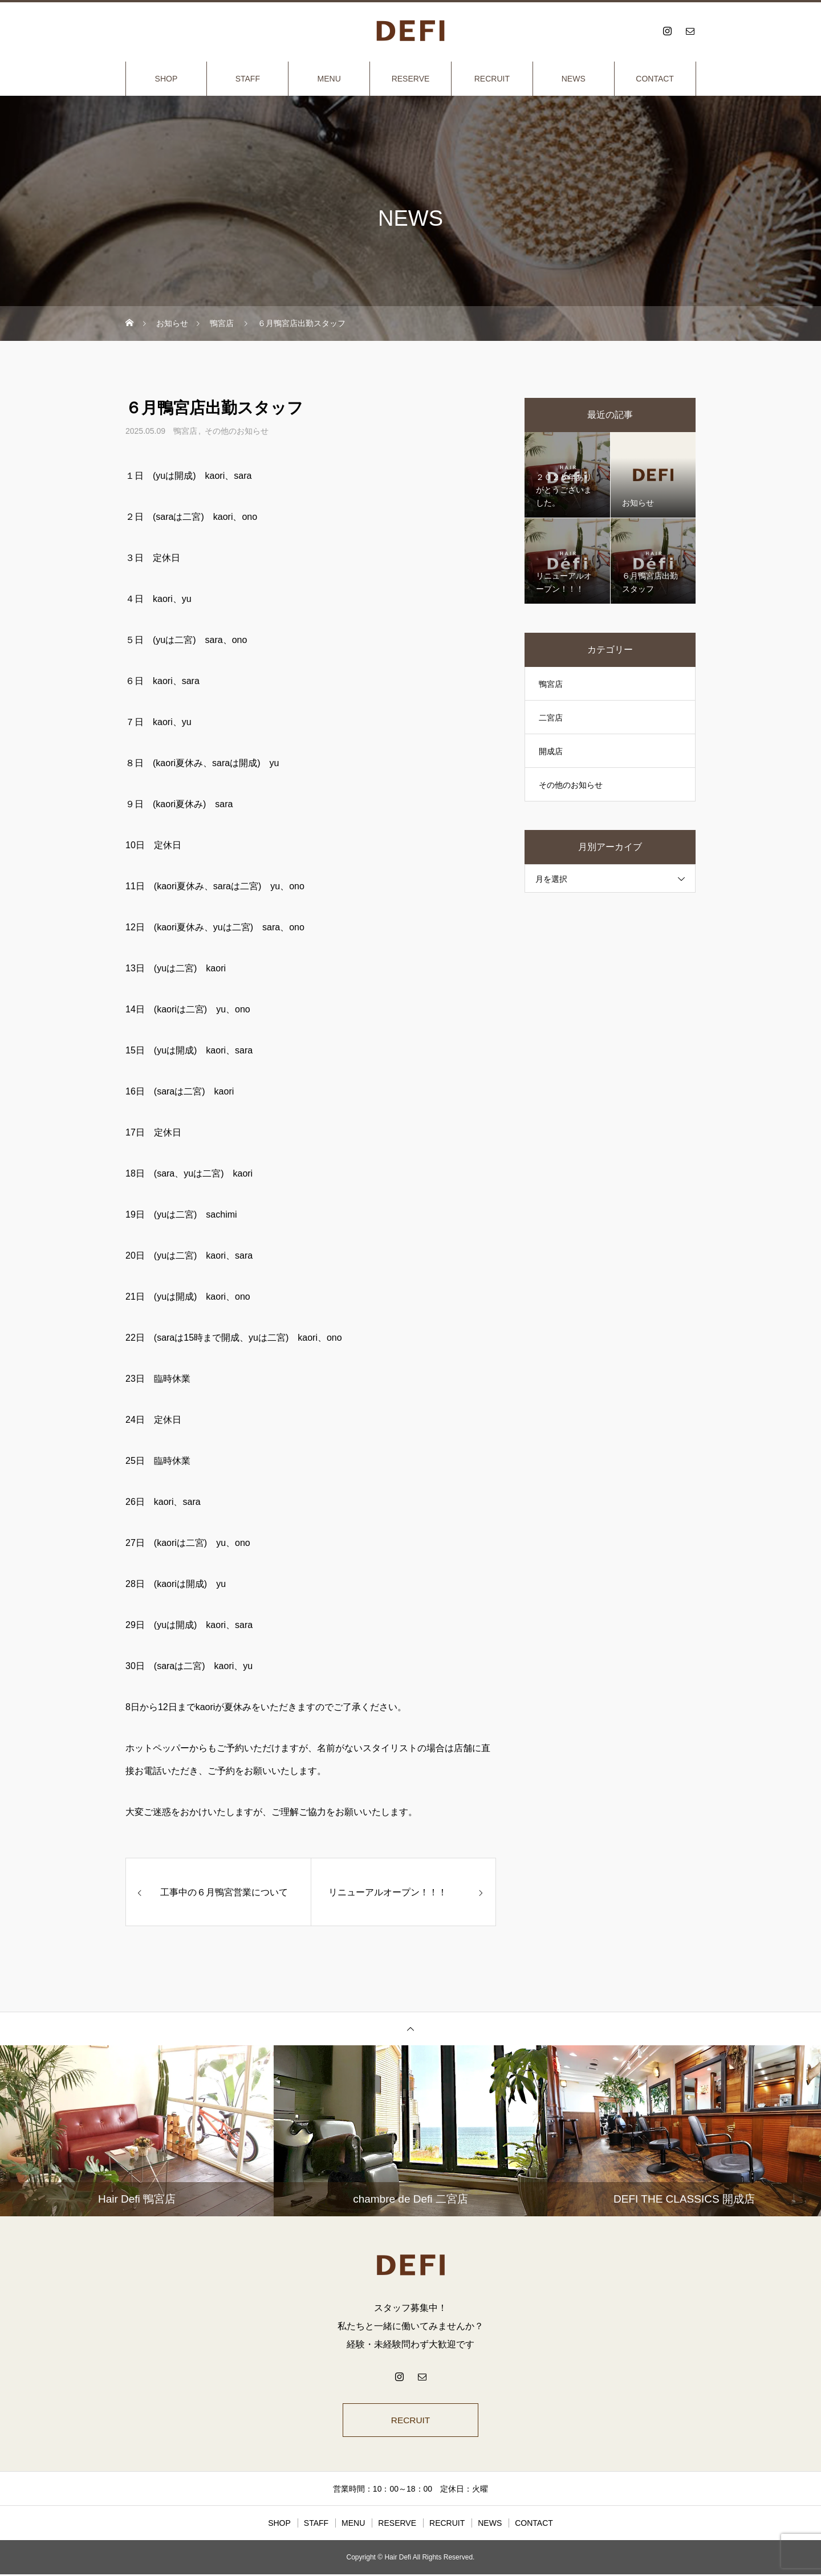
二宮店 (551, 717)
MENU (329, 78)
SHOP (166, 78)
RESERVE (411, 78)
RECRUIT (492, 78)
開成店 (551, 751)
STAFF (247, 78)
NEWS (574, 78)
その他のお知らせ (237, 431)
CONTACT (655, 78)
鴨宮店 (185, 431)
